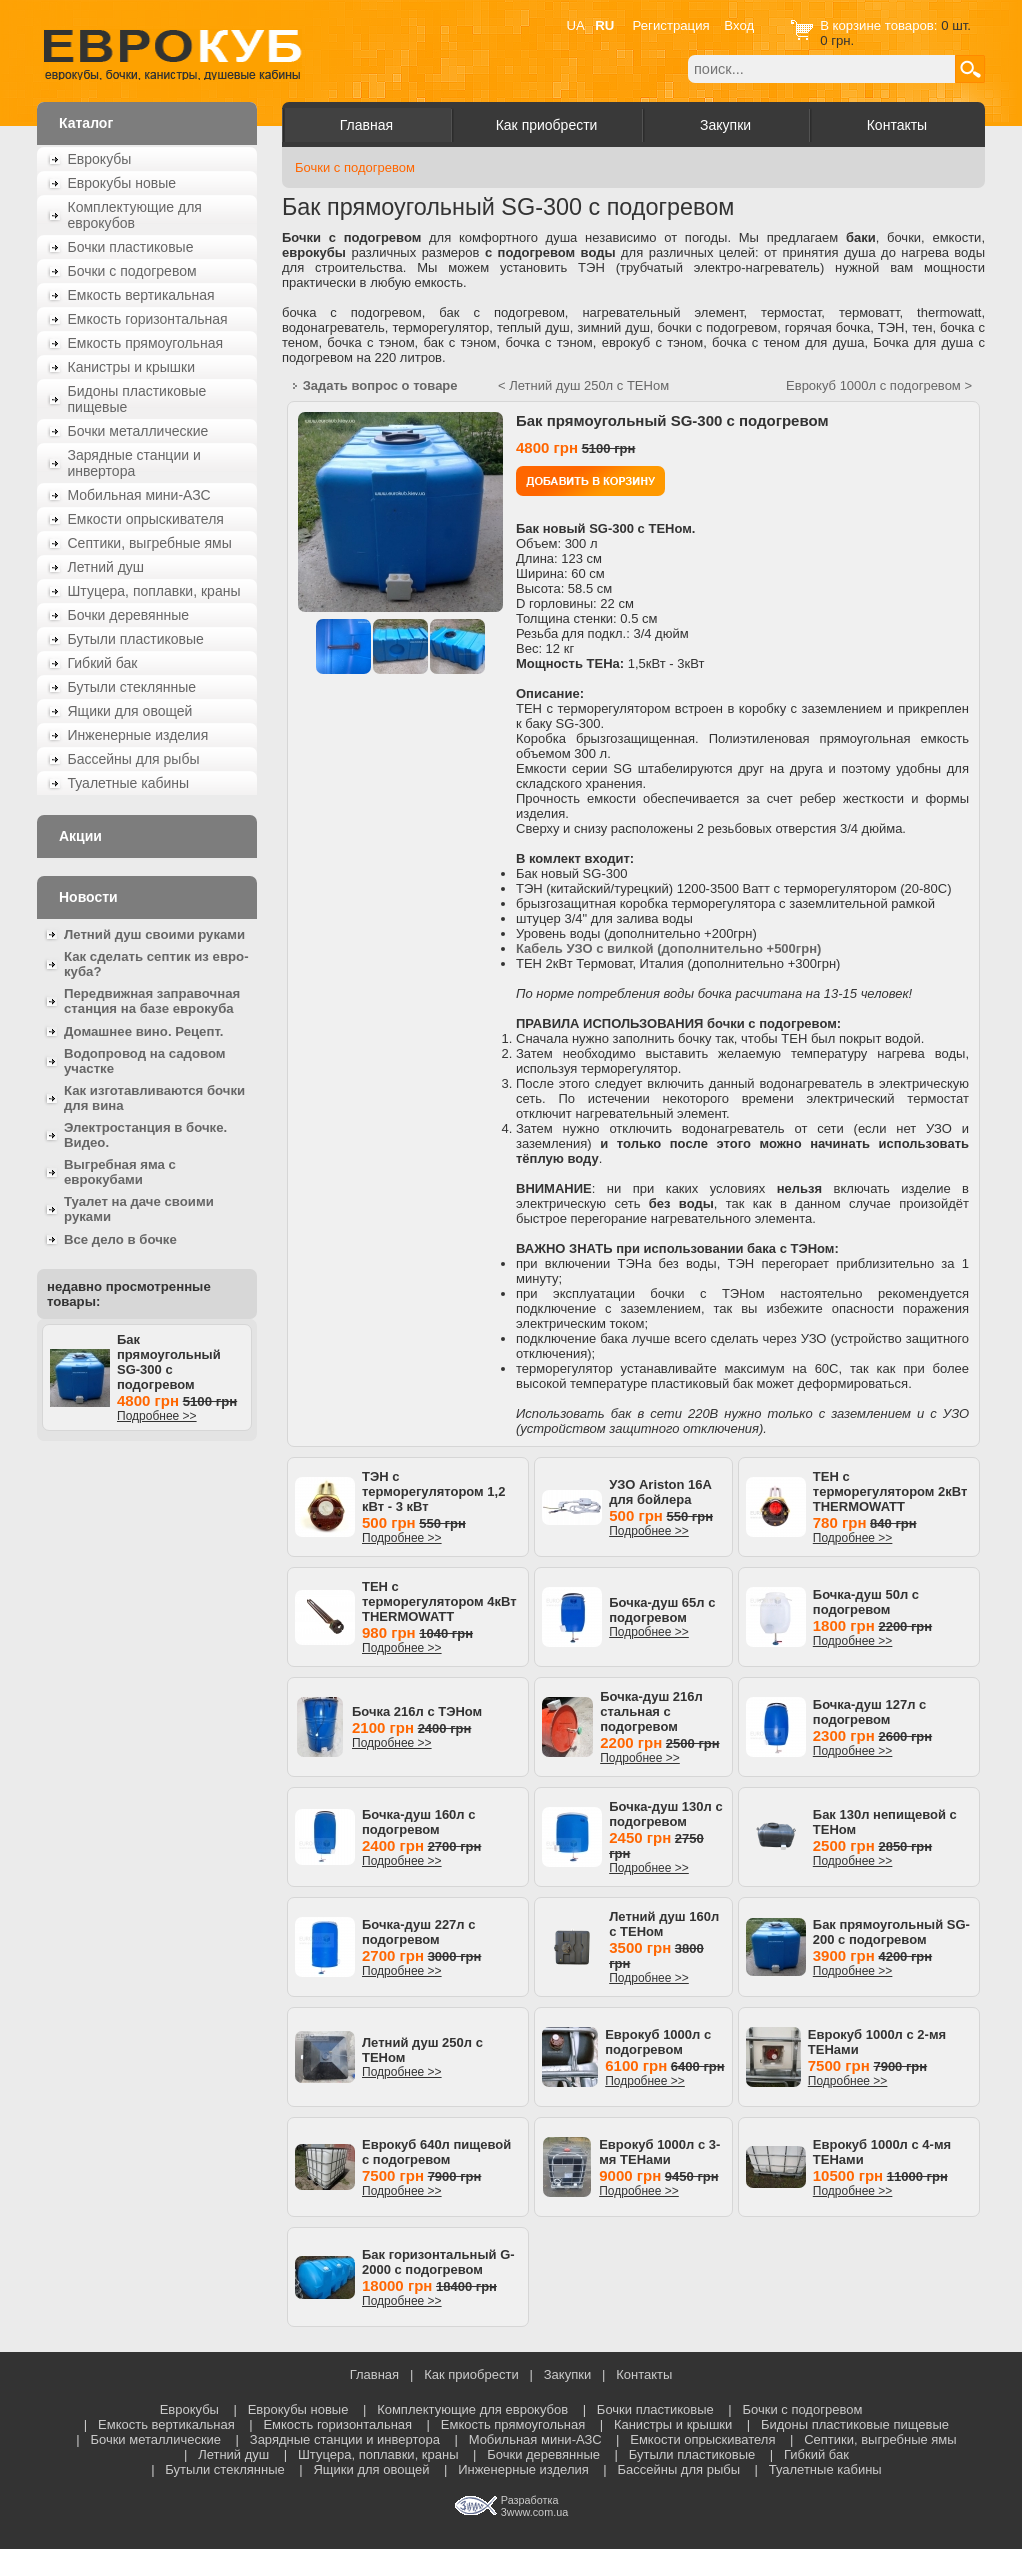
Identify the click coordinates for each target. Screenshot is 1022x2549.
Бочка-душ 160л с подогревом (418, 1822)
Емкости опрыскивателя (146, 519)
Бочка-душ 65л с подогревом (662, 1610)
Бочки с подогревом (132, 271)
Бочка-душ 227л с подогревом (418, 1932)
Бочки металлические (138, 431)
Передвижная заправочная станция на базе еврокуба (152, 1001)
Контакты (897, 125)
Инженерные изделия (138, 735)
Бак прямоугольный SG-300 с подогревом (169, 1362)
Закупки (725, 125)
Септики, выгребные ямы (150, 543)
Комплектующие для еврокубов (135, 215)
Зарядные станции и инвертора (134, 463)
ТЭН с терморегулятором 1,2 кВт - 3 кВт (433, 1491)
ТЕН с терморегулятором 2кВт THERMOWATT (890, 1491)
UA (576, 25)
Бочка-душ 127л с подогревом (869, 1712)
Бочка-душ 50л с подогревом (866, 1602)
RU (604, 25)
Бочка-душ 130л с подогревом (665, 1814)
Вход (739, 25)
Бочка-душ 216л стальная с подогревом (651, 1711)
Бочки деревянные (129, 615)
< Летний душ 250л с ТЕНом (583, 385)
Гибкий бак (103, 663)
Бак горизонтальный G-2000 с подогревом (438, 2262)
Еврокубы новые (122, 183)
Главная (366, 125)
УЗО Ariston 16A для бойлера (660, 1492)
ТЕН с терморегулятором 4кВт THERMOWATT (439, 1601)
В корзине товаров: (880, 25)
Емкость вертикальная (141, 295)
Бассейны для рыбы (134, 759)
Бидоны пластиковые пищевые (137, 399)
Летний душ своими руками (154, 934)
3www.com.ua (534, 2512)
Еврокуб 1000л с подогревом (658, 2042)
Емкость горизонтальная (148, 319)
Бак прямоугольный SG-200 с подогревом (891, 1932)
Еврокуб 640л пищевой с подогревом (436, 2152)
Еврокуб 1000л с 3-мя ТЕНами (659, 2152)
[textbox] (821, 69)
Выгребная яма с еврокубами (120, 1172)
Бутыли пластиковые (136, 639)
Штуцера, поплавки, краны (154, 591)
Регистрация (671, 25)
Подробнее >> (157, 1416)
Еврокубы (100, 159)
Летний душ (106, 567)
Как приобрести (547, 125)
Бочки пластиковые (131, 247)
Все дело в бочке (120, 1239)
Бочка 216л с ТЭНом (417, 1711)
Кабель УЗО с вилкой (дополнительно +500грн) (668, 948)
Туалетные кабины (129, 783)
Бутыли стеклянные (132, 687)
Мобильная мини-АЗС (139, 495)
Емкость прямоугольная (146, 343)
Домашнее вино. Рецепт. (143, 1031)
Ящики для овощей (130, 711)
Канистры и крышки (132, 367)
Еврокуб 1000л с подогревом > (879, 385)
